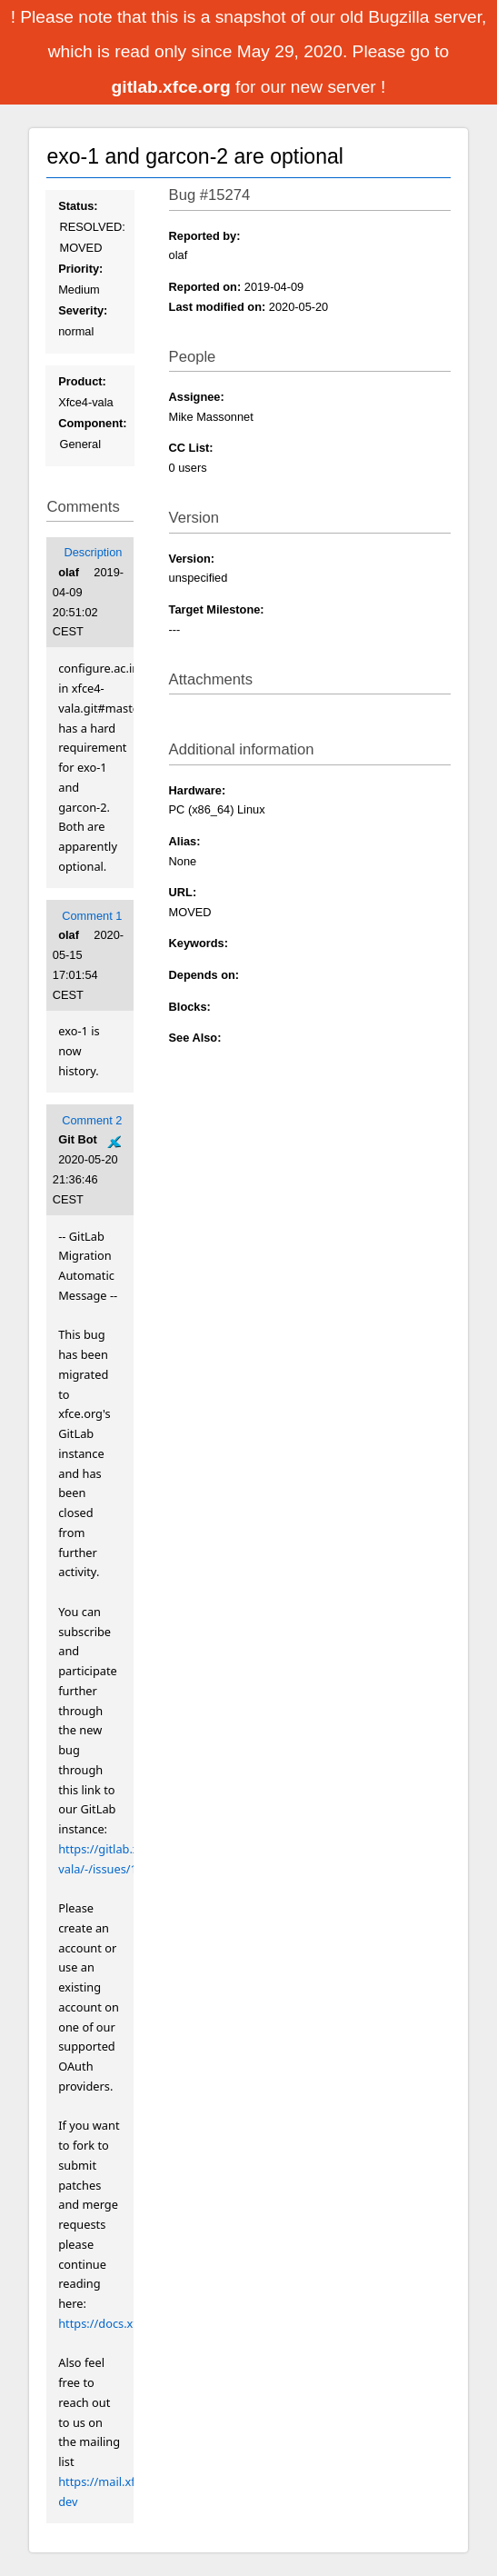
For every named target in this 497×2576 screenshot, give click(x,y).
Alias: (185, 841)
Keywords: (198, 943)
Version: (192, 558)
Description (93, 552)
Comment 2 (92, 1120)
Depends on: (204, 975)
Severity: (82, 310)
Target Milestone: (216, 609)
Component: (92, 423)
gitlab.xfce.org (173, 86)
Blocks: (190, 1006)
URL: (183, 892)
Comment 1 (92, 916)
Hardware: (197, 790)
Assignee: (196, 397)
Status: (77, 206)
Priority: (80, 268)
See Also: (195, 1037)
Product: (82, 381)
